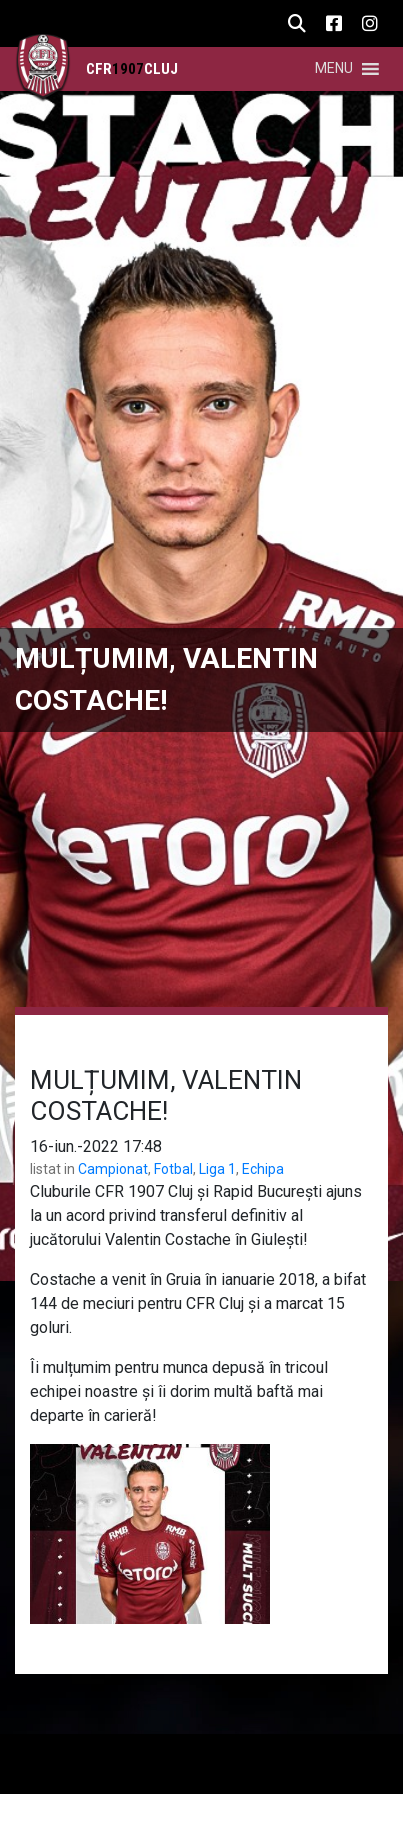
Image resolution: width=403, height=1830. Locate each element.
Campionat (113, 1169)
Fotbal (173, 1169)
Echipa (263, 1169)
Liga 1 (217, 1169)
